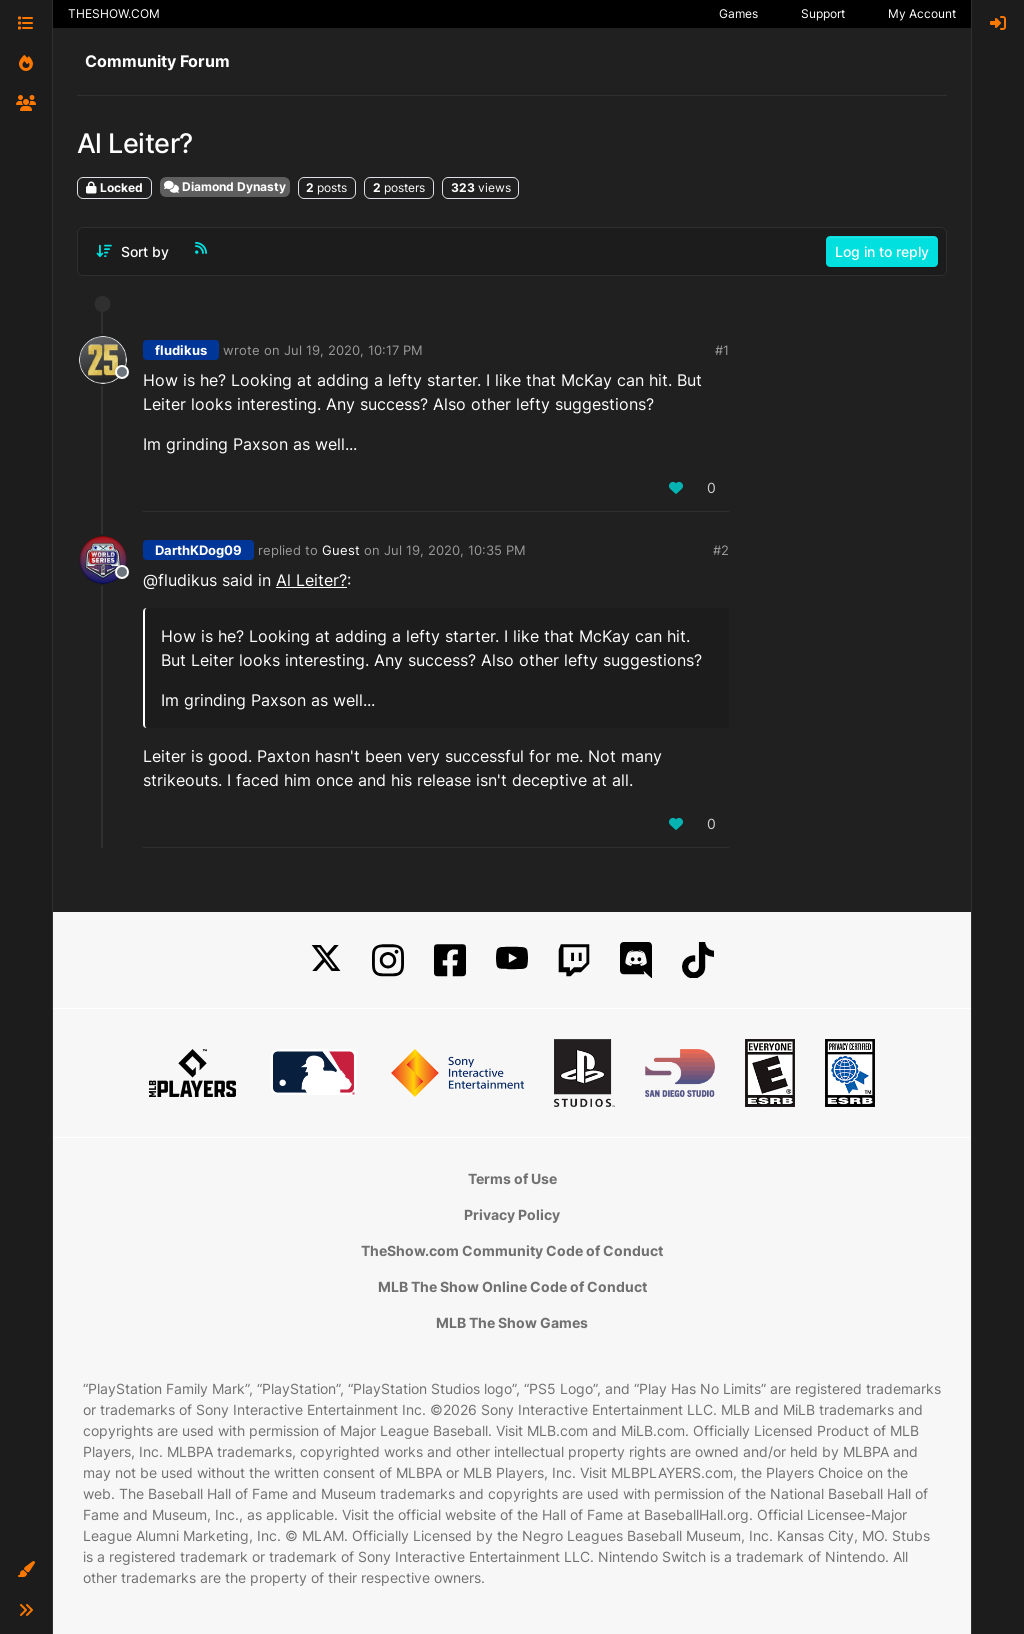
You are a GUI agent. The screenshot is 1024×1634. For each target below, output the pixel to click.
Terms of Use (512, 1178)
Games (738, 13)
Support (823, 13)
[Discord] (636, 960)
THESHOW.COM (114, 13)
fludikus (181, 350)
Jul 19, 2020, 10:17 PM (353, 350)
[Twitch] (574, 960)
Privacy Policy (512, 1214)
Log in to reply (882, 251)
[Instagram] (388, 960)
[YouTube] (512, 960)
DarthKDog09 (198, 550)
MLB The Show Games (512, 1322)
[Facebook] (450, 960)
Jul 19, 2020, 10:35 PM (455, 550)
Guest (341, 550)
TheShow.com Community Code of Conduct (512, 1250)
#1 (722, 350)
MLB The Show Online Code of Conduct (512, 1286)
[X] (326, 960)
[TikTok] (698, 960)
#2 (721, 550)
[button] (26, 1570)
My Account (922, 13)
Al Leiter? (311, 580)
